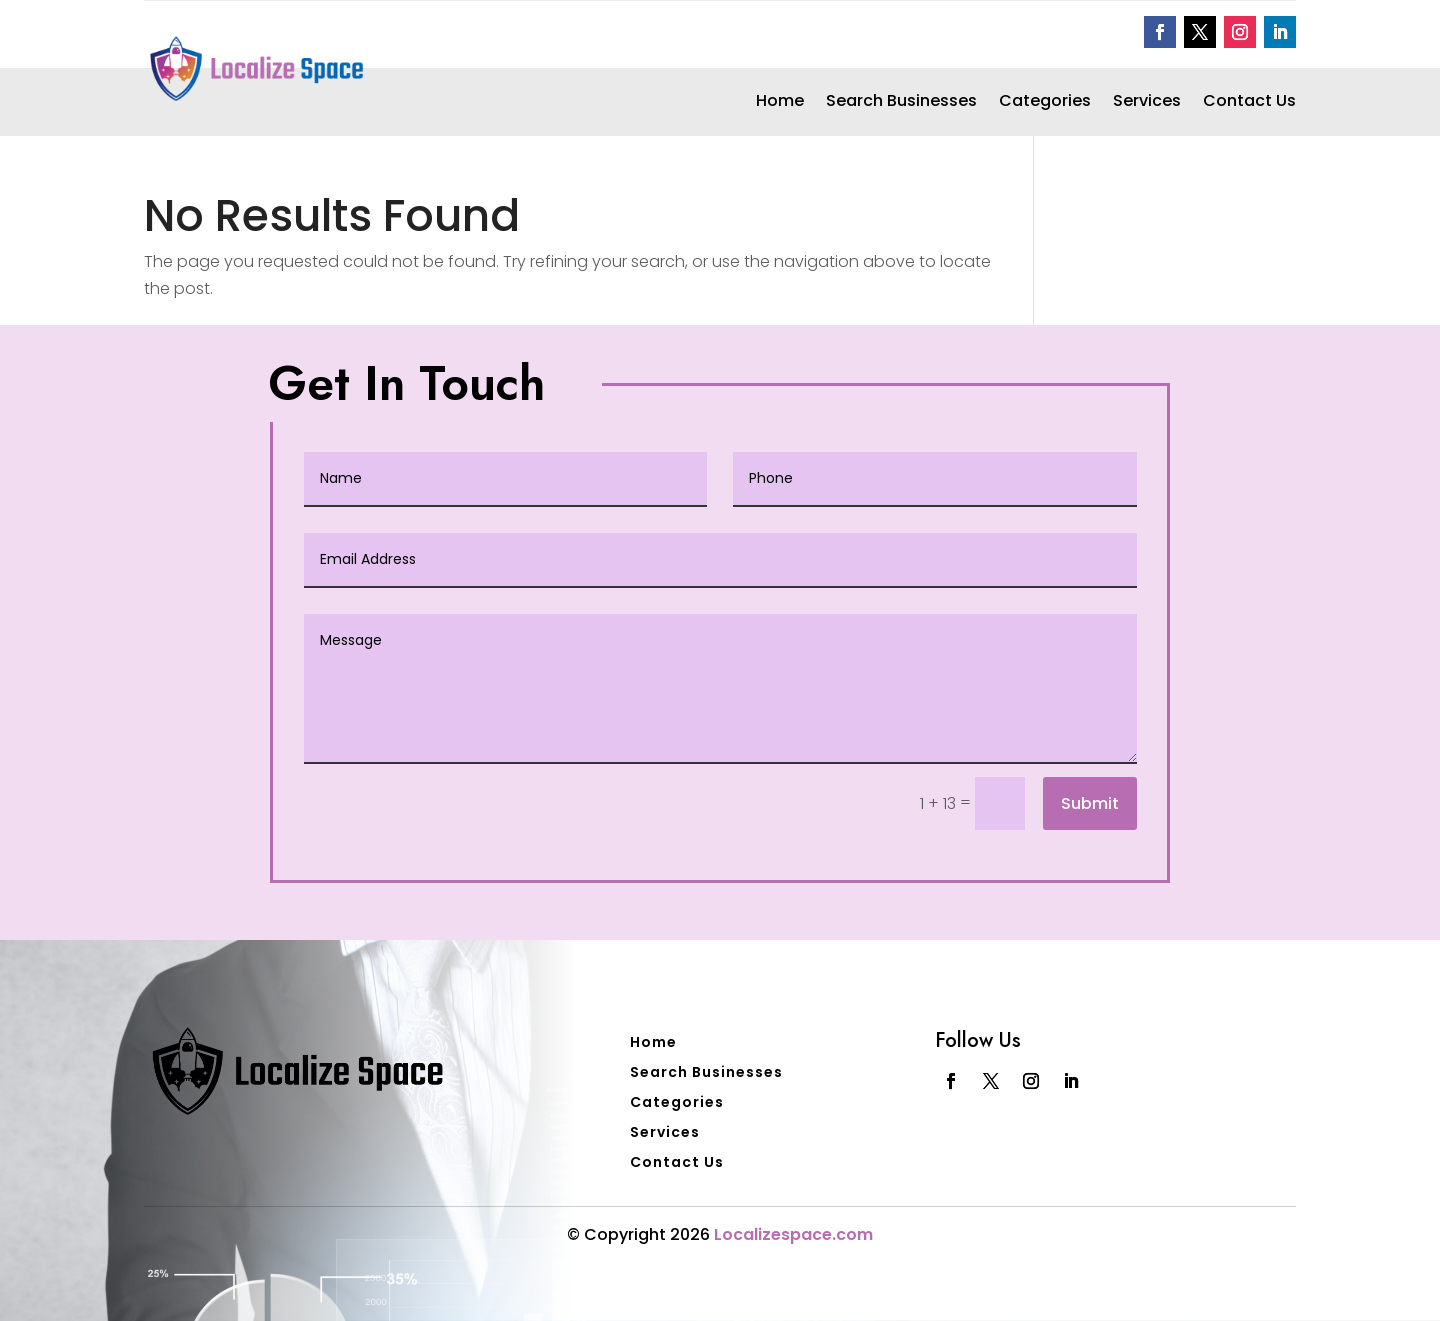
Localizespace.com (793, 1234)
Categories (1045, 103)
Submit (1090, 803)
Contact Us (1249, 103)
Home (780, 103)
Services (1147, 103)
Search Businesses (901, 103)
